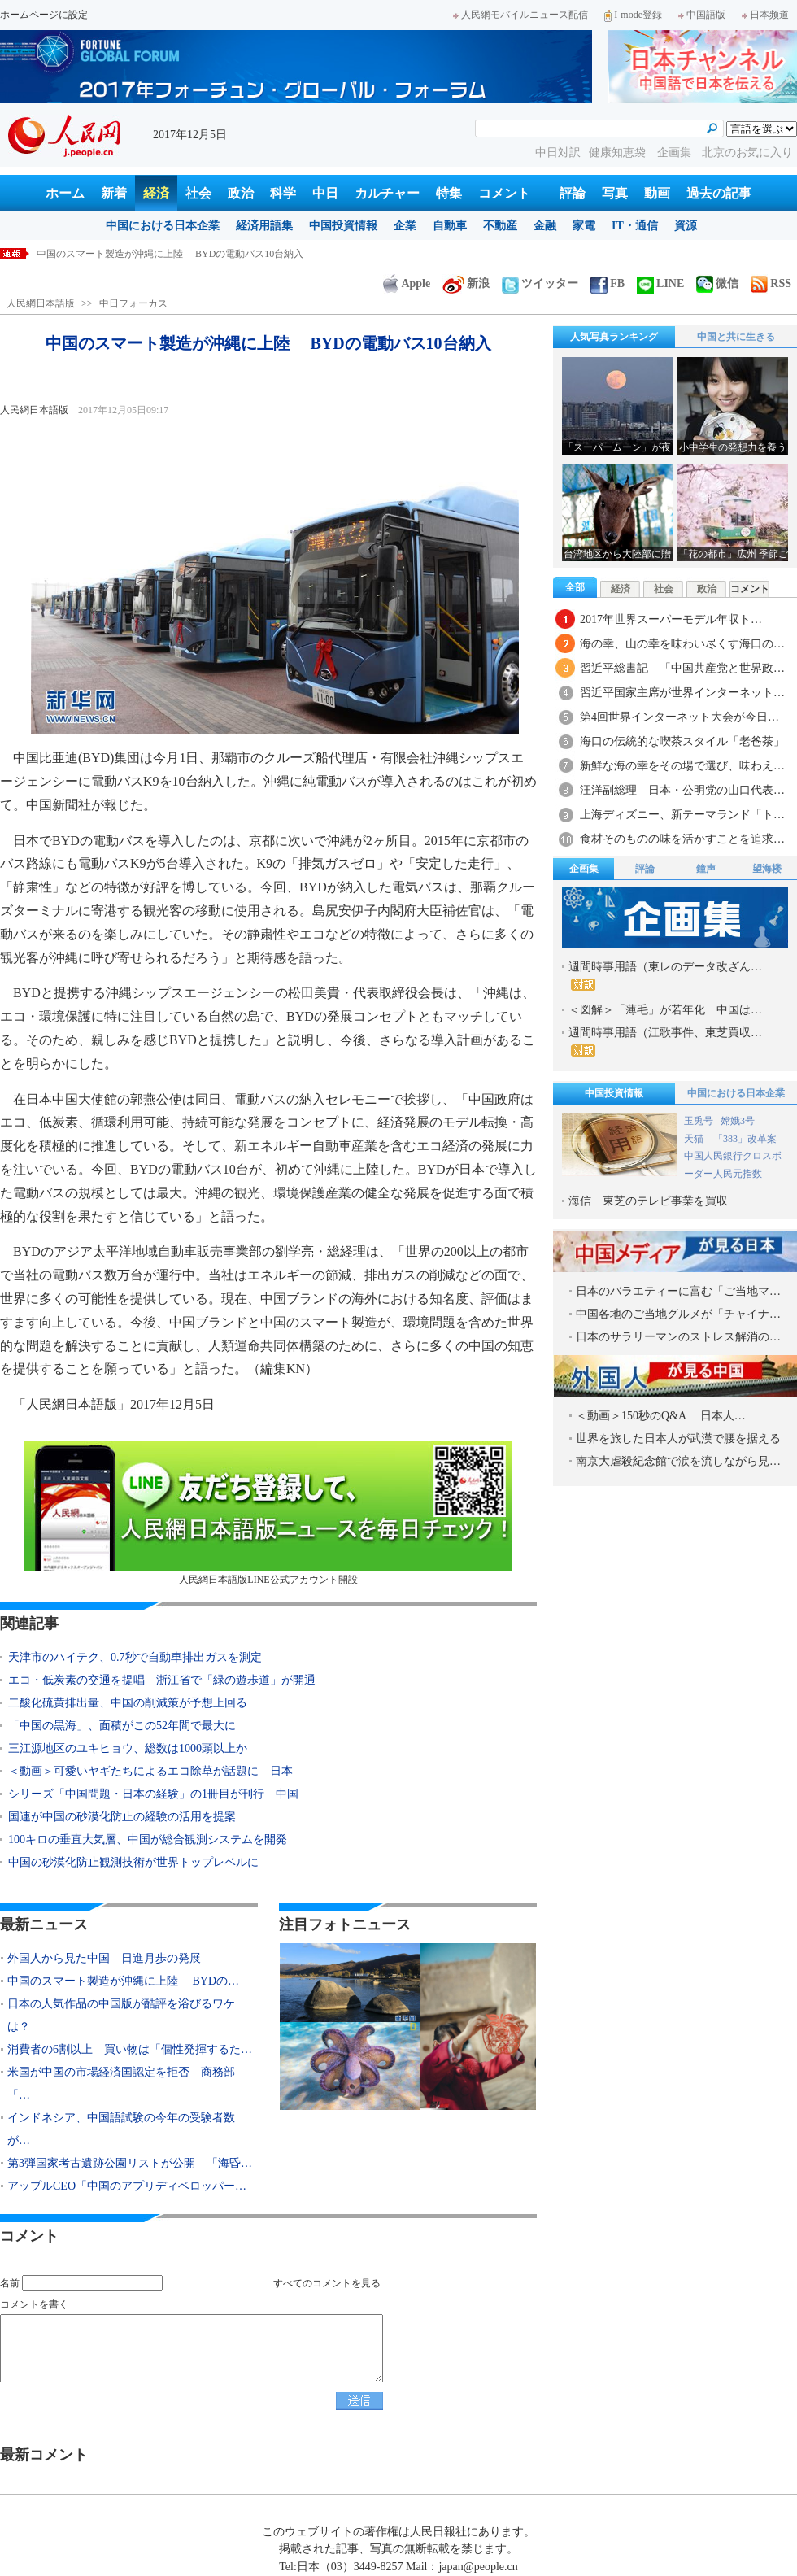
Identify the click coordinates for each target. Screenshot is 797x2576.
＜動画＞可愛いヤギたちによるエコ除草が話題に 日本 (150, 1771)
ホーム (65, 193)
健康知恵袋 (619, 152)
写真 (615, 193)
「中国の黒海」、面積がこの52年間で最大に (122, 1726)
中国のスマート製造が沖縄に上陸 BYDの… (123, 1981)
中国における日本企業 (163, 226)
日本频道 (765, 14)
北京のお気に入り (747, 152)
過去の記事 (718, 193)
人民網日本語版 (41, 303)
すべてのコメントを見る (327, 2283)
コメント (504, 193)
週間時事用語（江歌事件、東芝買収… (665, 1041)
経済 (156, 193)
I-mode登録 (633, 14)
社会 (198, 193)
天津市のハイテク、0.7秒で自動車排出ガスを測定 (135, 1657)
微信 (717, 283)
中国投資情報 (343, 226)
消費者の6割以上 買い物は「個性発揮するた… (129, 2049)
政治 (241, 193)
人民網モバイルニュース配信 (520, 14)
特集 (449, 193)
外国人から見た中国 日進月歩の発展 (120, 253)
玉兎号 (698, 1121)
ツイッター (540, 283)
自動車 (450, 226)
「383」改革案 (745, 1138)
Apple (406, 283)
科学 (283, 193)
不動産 (500, 226)
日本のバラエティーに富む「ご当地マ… (678, 1291)
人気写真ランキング (614, 336)
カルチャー (387, 193)
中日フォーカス (133, 303)
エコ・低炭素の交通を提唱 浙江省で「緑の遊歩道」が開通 (162, 1680)
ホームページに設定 (44, 14)
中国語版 (701, 14)
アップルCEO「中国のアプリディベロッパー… (126, 2186)
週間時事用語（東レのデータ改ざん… (665, 976)
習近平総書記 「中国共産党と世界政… (682, 668)
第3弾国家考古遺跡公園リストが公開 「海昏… (129, 2163)
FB (607, 283)
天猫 (695, 1138)
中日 (325, 193)
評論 (573, 193)
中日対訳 (558, 152)
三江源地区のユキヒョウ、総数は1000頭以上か (127, 1748)
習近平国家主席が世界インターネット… (682, 692)
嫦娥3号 (738, 1121)
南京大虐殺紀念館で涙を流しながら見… (678, 1461)
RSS (771, 283)
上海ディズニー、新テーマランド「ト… (682, 815)
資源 (685, 226)
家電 (584, 226)
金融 (545, 226)
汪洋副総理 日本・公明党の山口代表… (682, 790)
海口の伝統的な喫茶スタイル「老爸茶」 (682, 741)
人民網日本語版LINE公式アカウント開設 (268, 1513)
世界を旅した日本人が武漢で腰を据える (678, 1438)
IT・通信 (635, 226)
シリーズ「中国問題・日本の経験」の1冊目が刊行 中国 (153, 1794)
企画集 (676, 152)
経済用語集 (264, 226)
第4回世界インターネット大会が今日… (679, 717)
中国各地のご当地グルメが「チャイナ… (678, 1314)
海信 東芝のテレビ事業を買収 (648, 1201)
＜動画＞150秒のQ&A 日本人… (661, 1416)
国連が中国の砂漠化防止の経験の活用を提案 (122, 1817)
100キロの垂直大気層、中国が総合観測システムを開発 (147, 1839)
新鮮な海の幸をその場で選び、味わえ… (682, 766)
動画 (657, 193)
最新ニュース (44, 1924)
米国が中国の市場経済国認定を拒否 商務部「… (121, 2083)
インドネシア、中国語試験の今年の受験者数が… (121, 2129)
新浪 (466, 283)
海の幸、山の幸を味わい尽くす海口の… (682, 644)
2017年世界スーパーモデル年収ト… (671, 619)
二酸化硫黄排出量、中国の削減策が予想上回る (127, 1703)
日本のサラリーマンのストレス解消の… (678, 1337)
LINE (660, 283)
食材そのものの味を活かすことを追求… (682, 839)
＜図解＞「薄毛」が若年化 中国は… (665, 1010)
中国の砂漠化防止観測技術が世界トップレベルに (133, 1862)
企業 (405, 226)
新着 (114, 193)
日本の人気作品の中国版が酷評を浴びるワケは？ (121, 2015)
